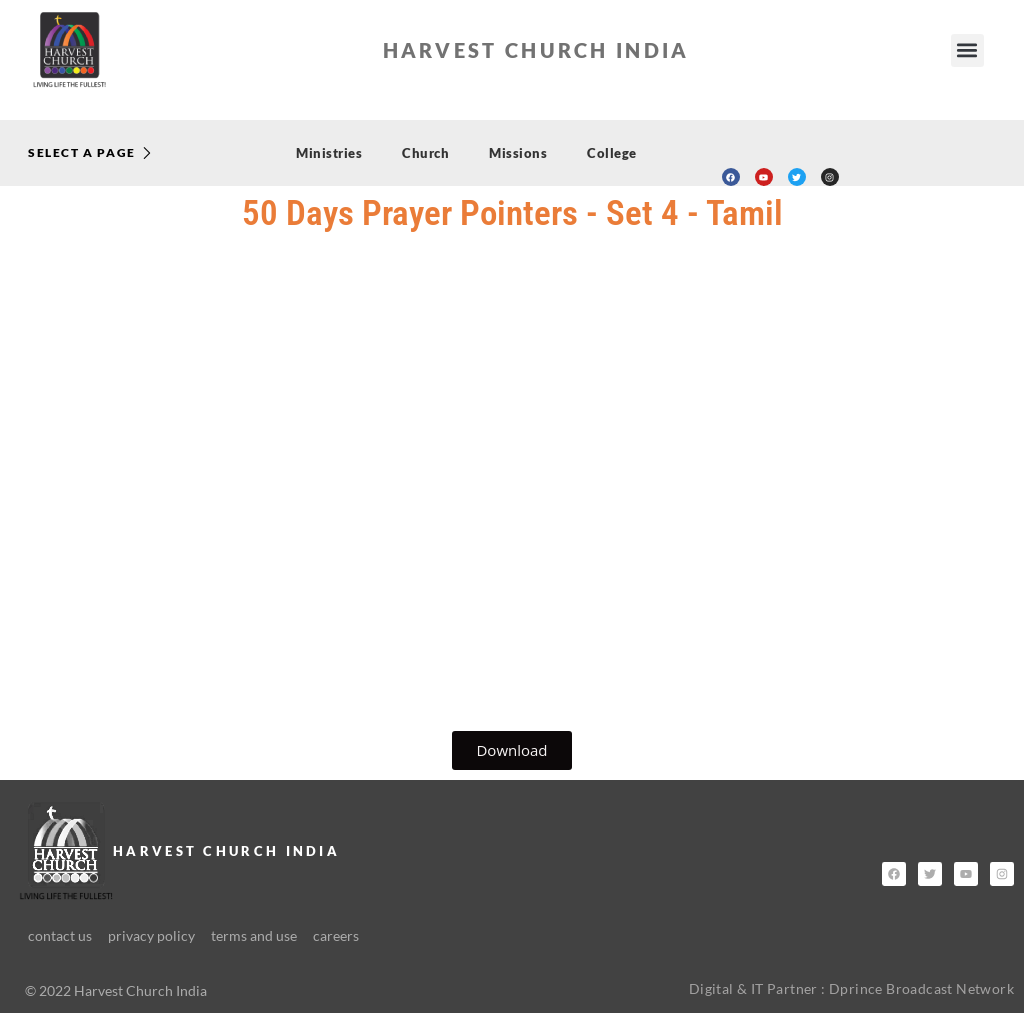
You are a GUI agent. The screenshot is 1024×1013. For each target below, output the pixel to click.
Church (425, 153)
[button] (967, 50)
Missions (518, 153)
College (612, 153)
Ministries (329, 153)
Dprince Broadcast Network (921, 988)
